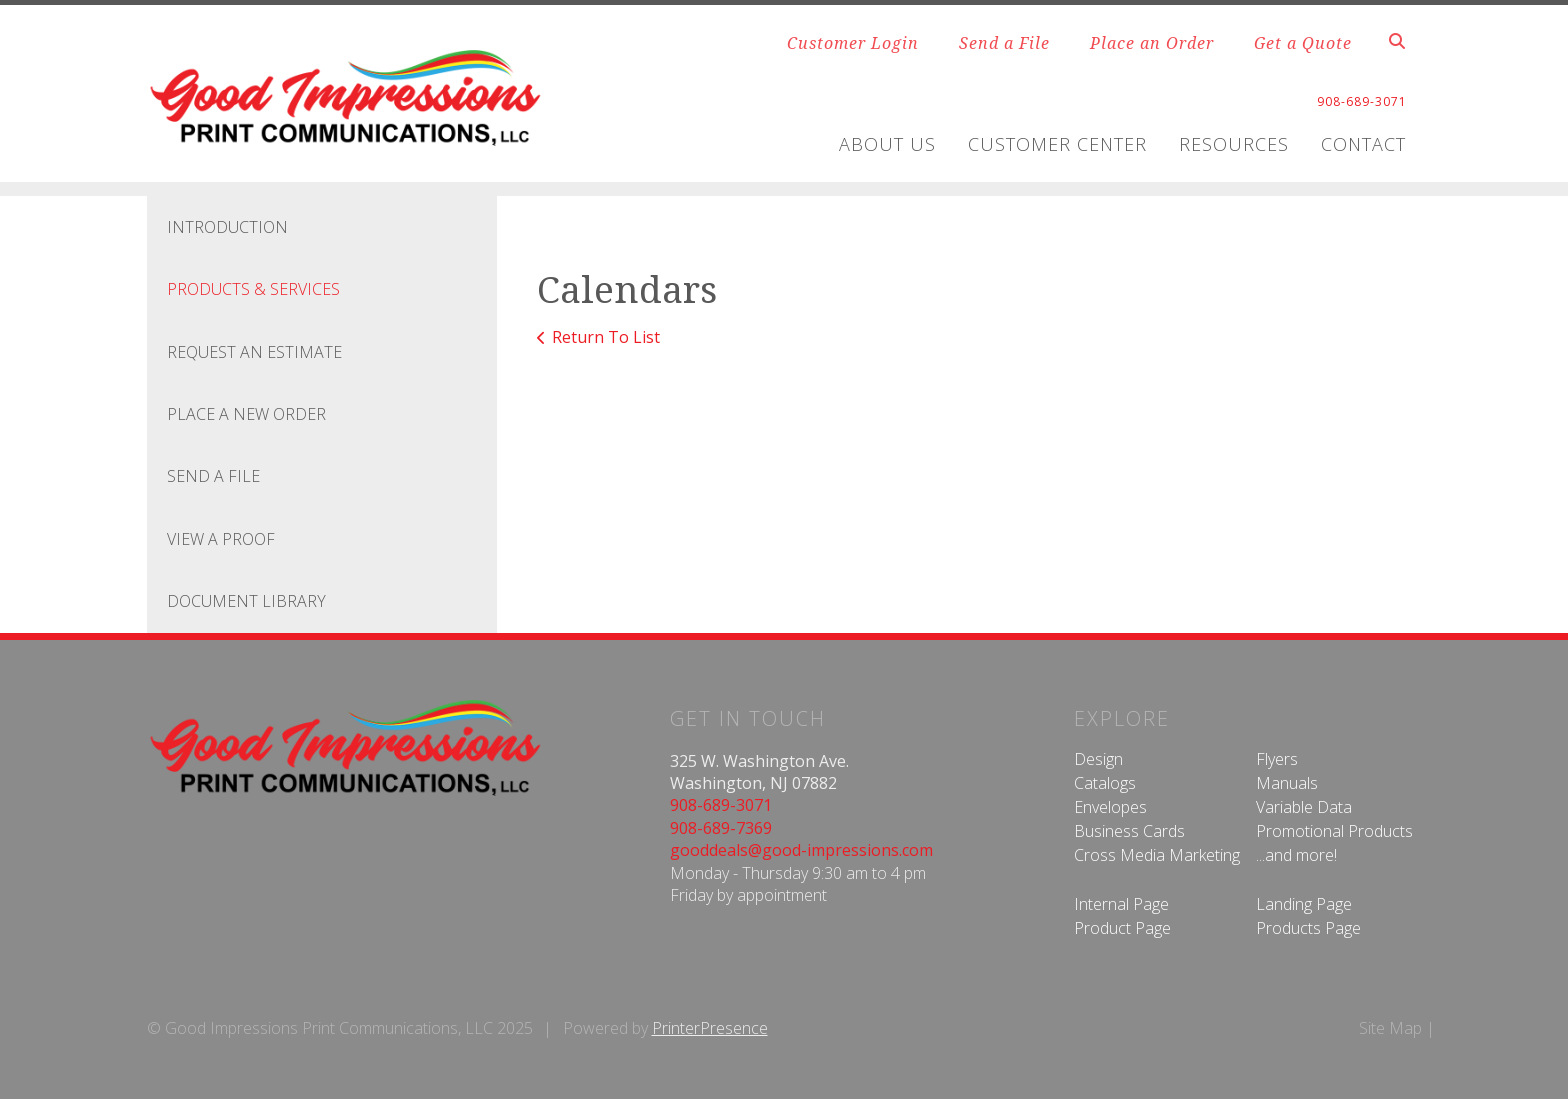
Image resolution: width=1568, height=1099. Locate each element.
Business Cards (1129, 831)
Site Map (1390, 1028)
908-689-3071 (721, 805)
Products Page (1308, 928)
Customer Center (1057, 144)
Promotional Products (1334, 831)
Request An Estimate (254, 352)
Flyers (1277, 759)
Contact (1363, 144)
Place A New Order (246, 414)
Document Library (246, 601)
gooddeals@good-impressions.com (801, 850)
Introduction (227, 227)
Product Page (1122, 928)
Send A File (213, 476)
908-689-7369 (721, 828)
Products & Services (253, 289)
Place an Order (1152, 43)
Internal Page (1121, 904)
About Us (887, 144)
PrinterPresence (710, 1028)
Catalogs (1105, 783)
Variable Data (1304, 807)
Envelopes (1110, 807)
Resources (1234, 144)
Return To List (606, 337)
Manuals (1287, 783)
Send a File (1004, 43)
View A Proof (221, 539)
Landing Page (1304, 904)
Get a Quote (1303, 43)
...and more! (1296, 855)
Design (1098, 759)
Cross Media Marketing (1157, 855)
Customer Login (853, 43)
